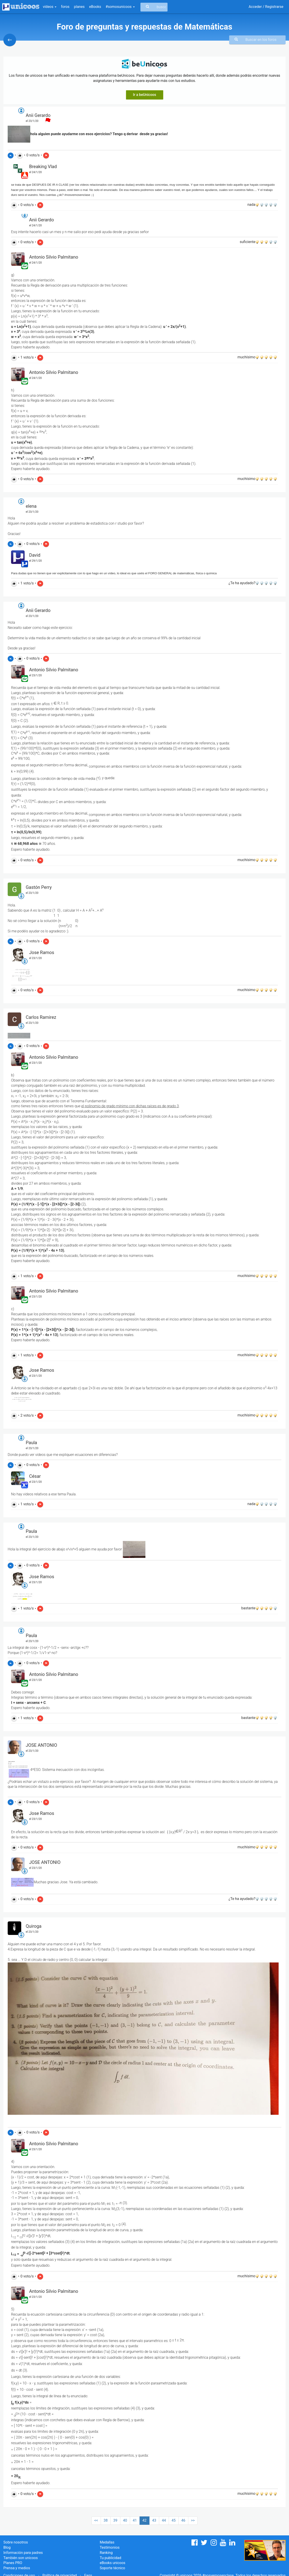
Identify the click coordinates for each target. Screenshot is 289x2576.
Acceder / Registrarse (266, 7)
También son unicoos (20, 2558)
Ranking (106, 2553)
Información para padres (23, 2553)
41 (135, 2520)
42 (144, 2520)
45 (174, 2520)
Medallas (107, 2542)
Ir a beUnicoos (144, 95)
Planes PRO (12, 2563)
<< (96, 2520)
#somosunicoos (120, 7)
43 (154, 2520)
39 (115, 2520)
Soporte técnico (112, 2568)
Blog (7, 2547)
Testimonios (110, 2547)
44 (164, 2520)
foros (65, 7)
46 (183, 2520)
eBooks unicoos (112, 2563)
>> (193, 2520)
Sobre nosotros (15, 2542)
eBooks (95, 7)
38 (106, 2520)
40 (125, 2520)
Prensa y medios (16, 2568)
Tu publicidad (110, 2558)
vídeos (50, 7)
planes (79, 7)
